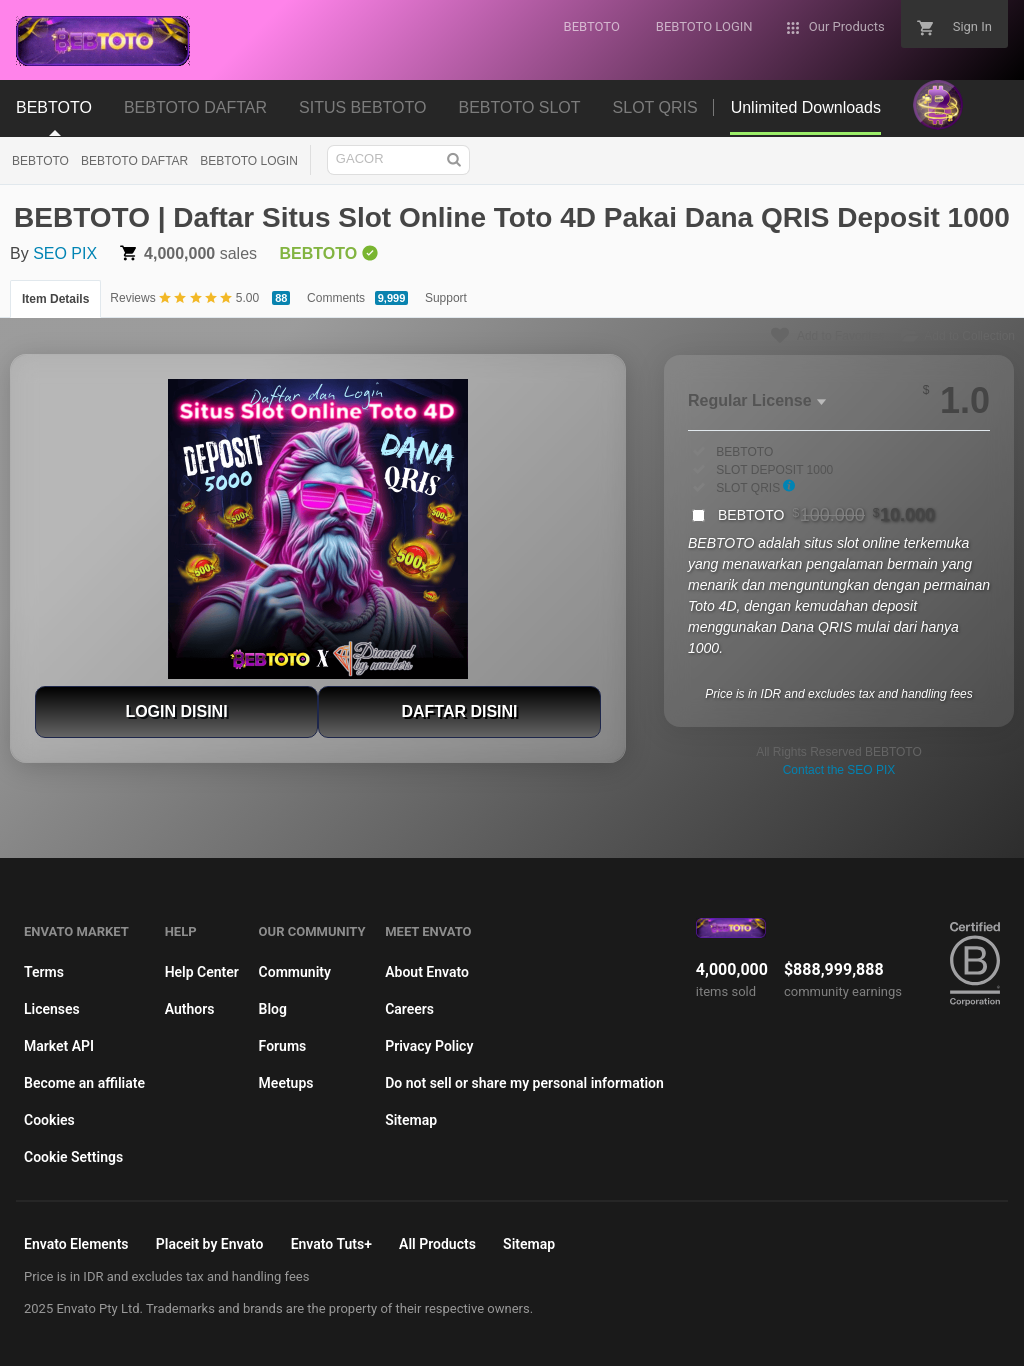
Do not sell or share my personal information (524, 1083)
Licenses (52, 1009)
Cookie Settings (73, 1157)
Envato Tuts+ (331, 1244)
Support (446, 298)
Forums (283, 1046)
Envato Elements (76, 1244)
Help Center (202, 972)
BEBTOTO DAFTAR (134, 161)
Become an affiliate (84, 1083)
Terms (44, 972)
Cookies (49, 1120)
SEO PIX (65, 253)
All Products (437, 1244)
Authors (190, 1009)
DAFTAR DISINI (459, 711)
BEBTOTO (40, 161)
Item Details (55, 299)
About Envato (427, 972)
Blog (273, 1009)
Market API (59, 1046)
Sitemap (411, 1120)
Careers (409, 1009)
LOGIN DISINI (176, 711)
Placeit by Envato (210, 1244)
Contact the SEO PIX (839, 770)
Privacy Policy (429, 1046)
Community (295, 972)
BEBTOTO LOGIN (249, 161)
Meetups (286, 1083)
